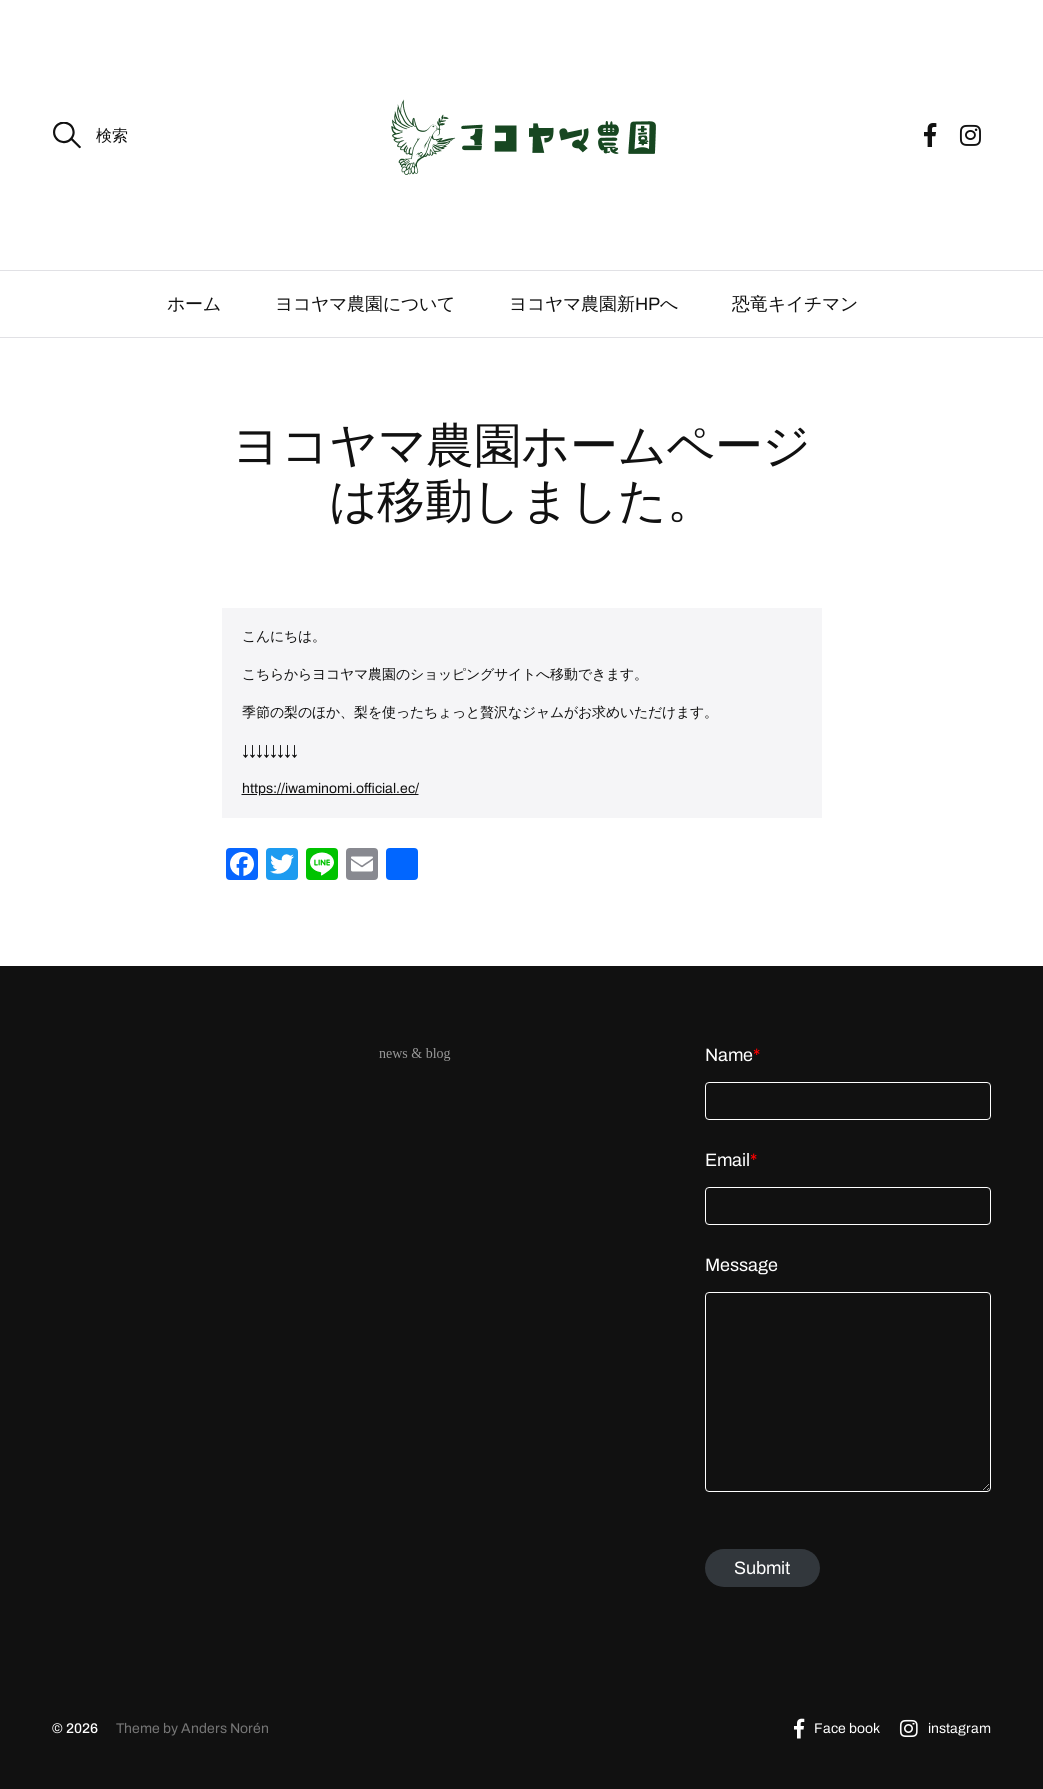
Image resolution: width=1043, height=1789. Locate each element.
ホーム (194, 304)
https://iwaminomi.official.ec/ (330, 788)
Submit (762, 1568)
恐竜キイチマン (804, 304)
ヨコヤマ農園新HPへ (593, 304)
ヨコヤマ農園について (365, 304)
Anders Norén (225, 1728)
